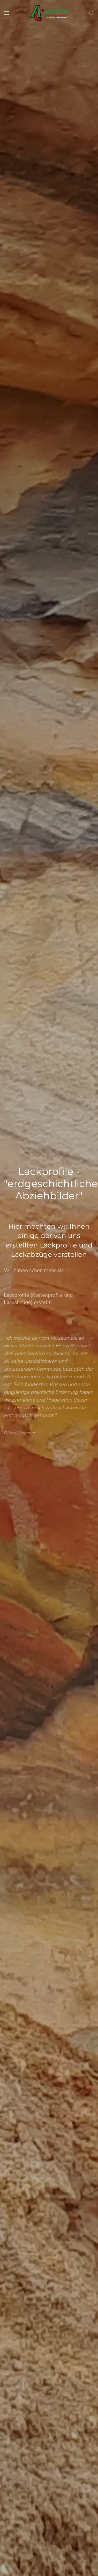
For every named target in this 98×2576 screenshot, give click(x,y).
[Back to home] (49, 13)
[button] (6, 13)
